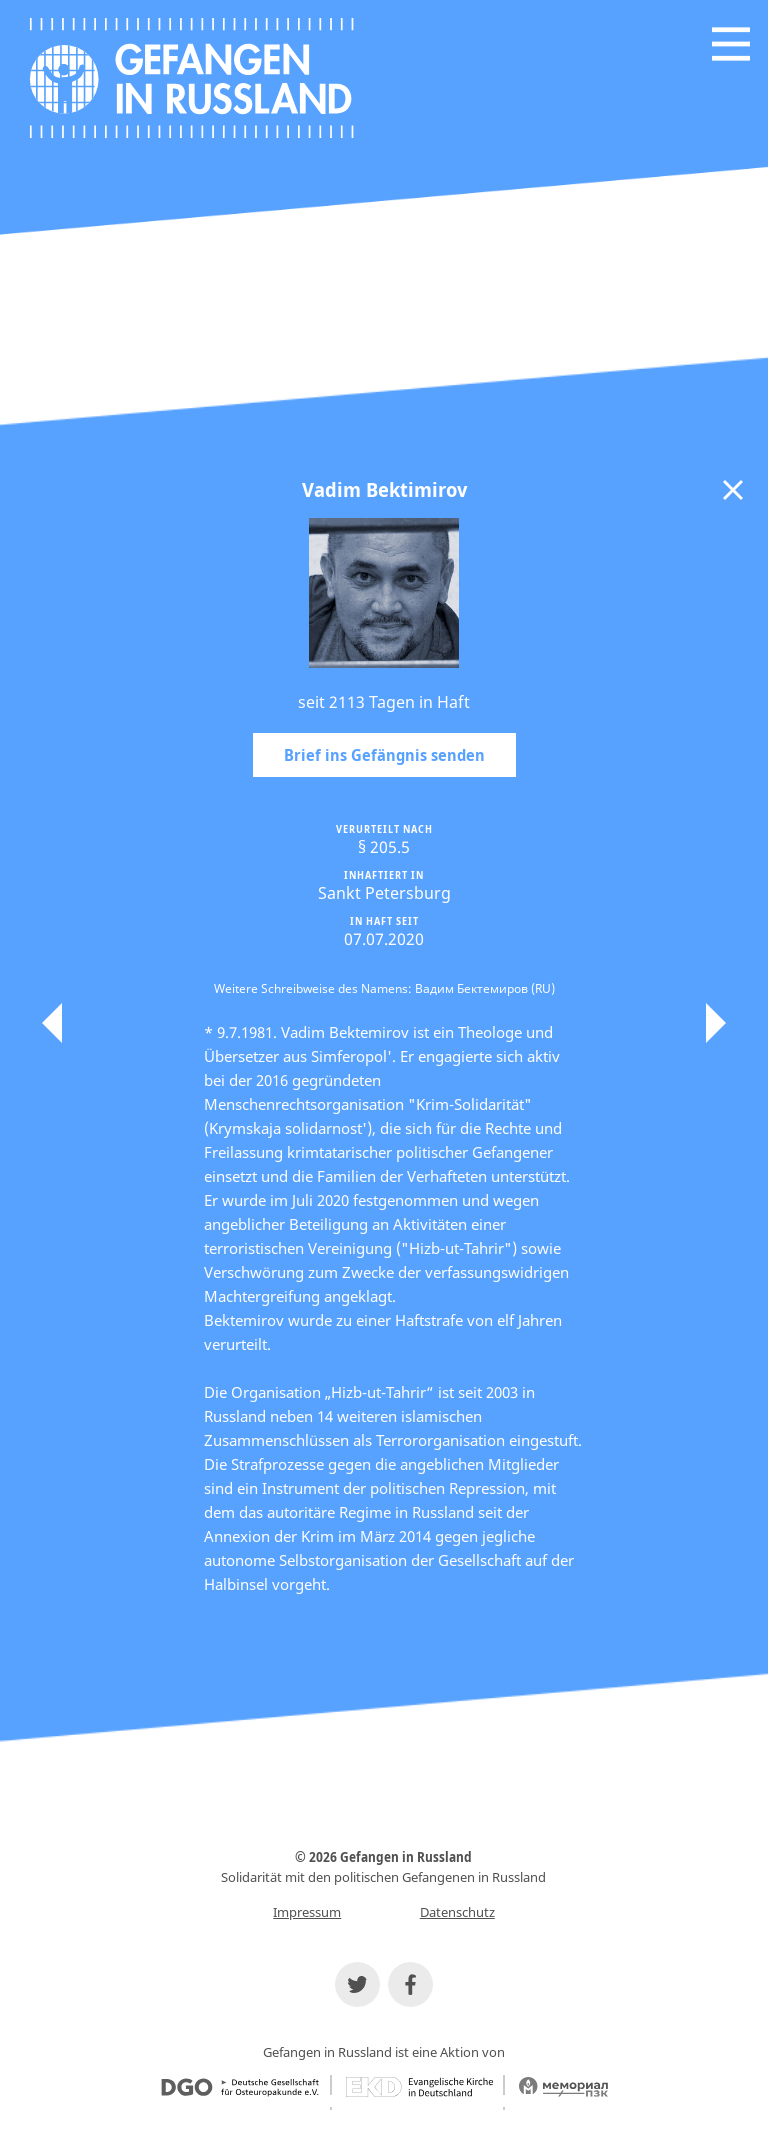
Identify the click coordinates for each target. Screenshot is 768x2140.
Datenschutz (457, 1912)
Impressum (307, 1912)
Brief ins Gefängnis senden (384, 755)
